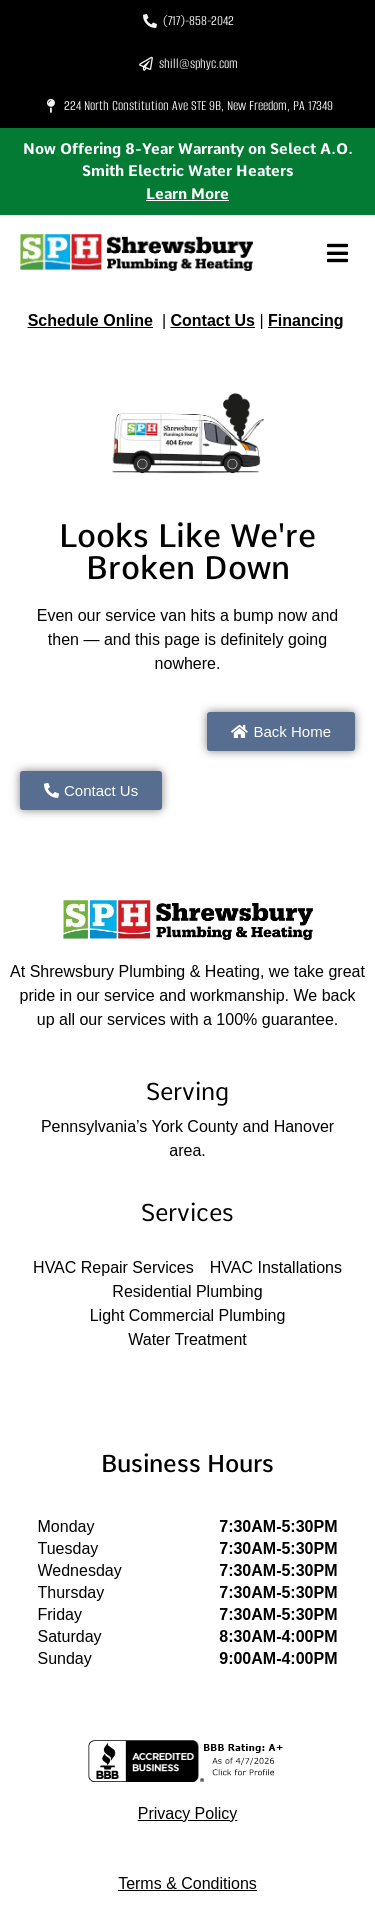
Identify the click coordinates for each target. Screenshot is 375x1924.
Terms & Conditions (187, 1883)
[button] (337, 252)
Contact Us (212, 320)
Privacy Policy (188, 1813)
